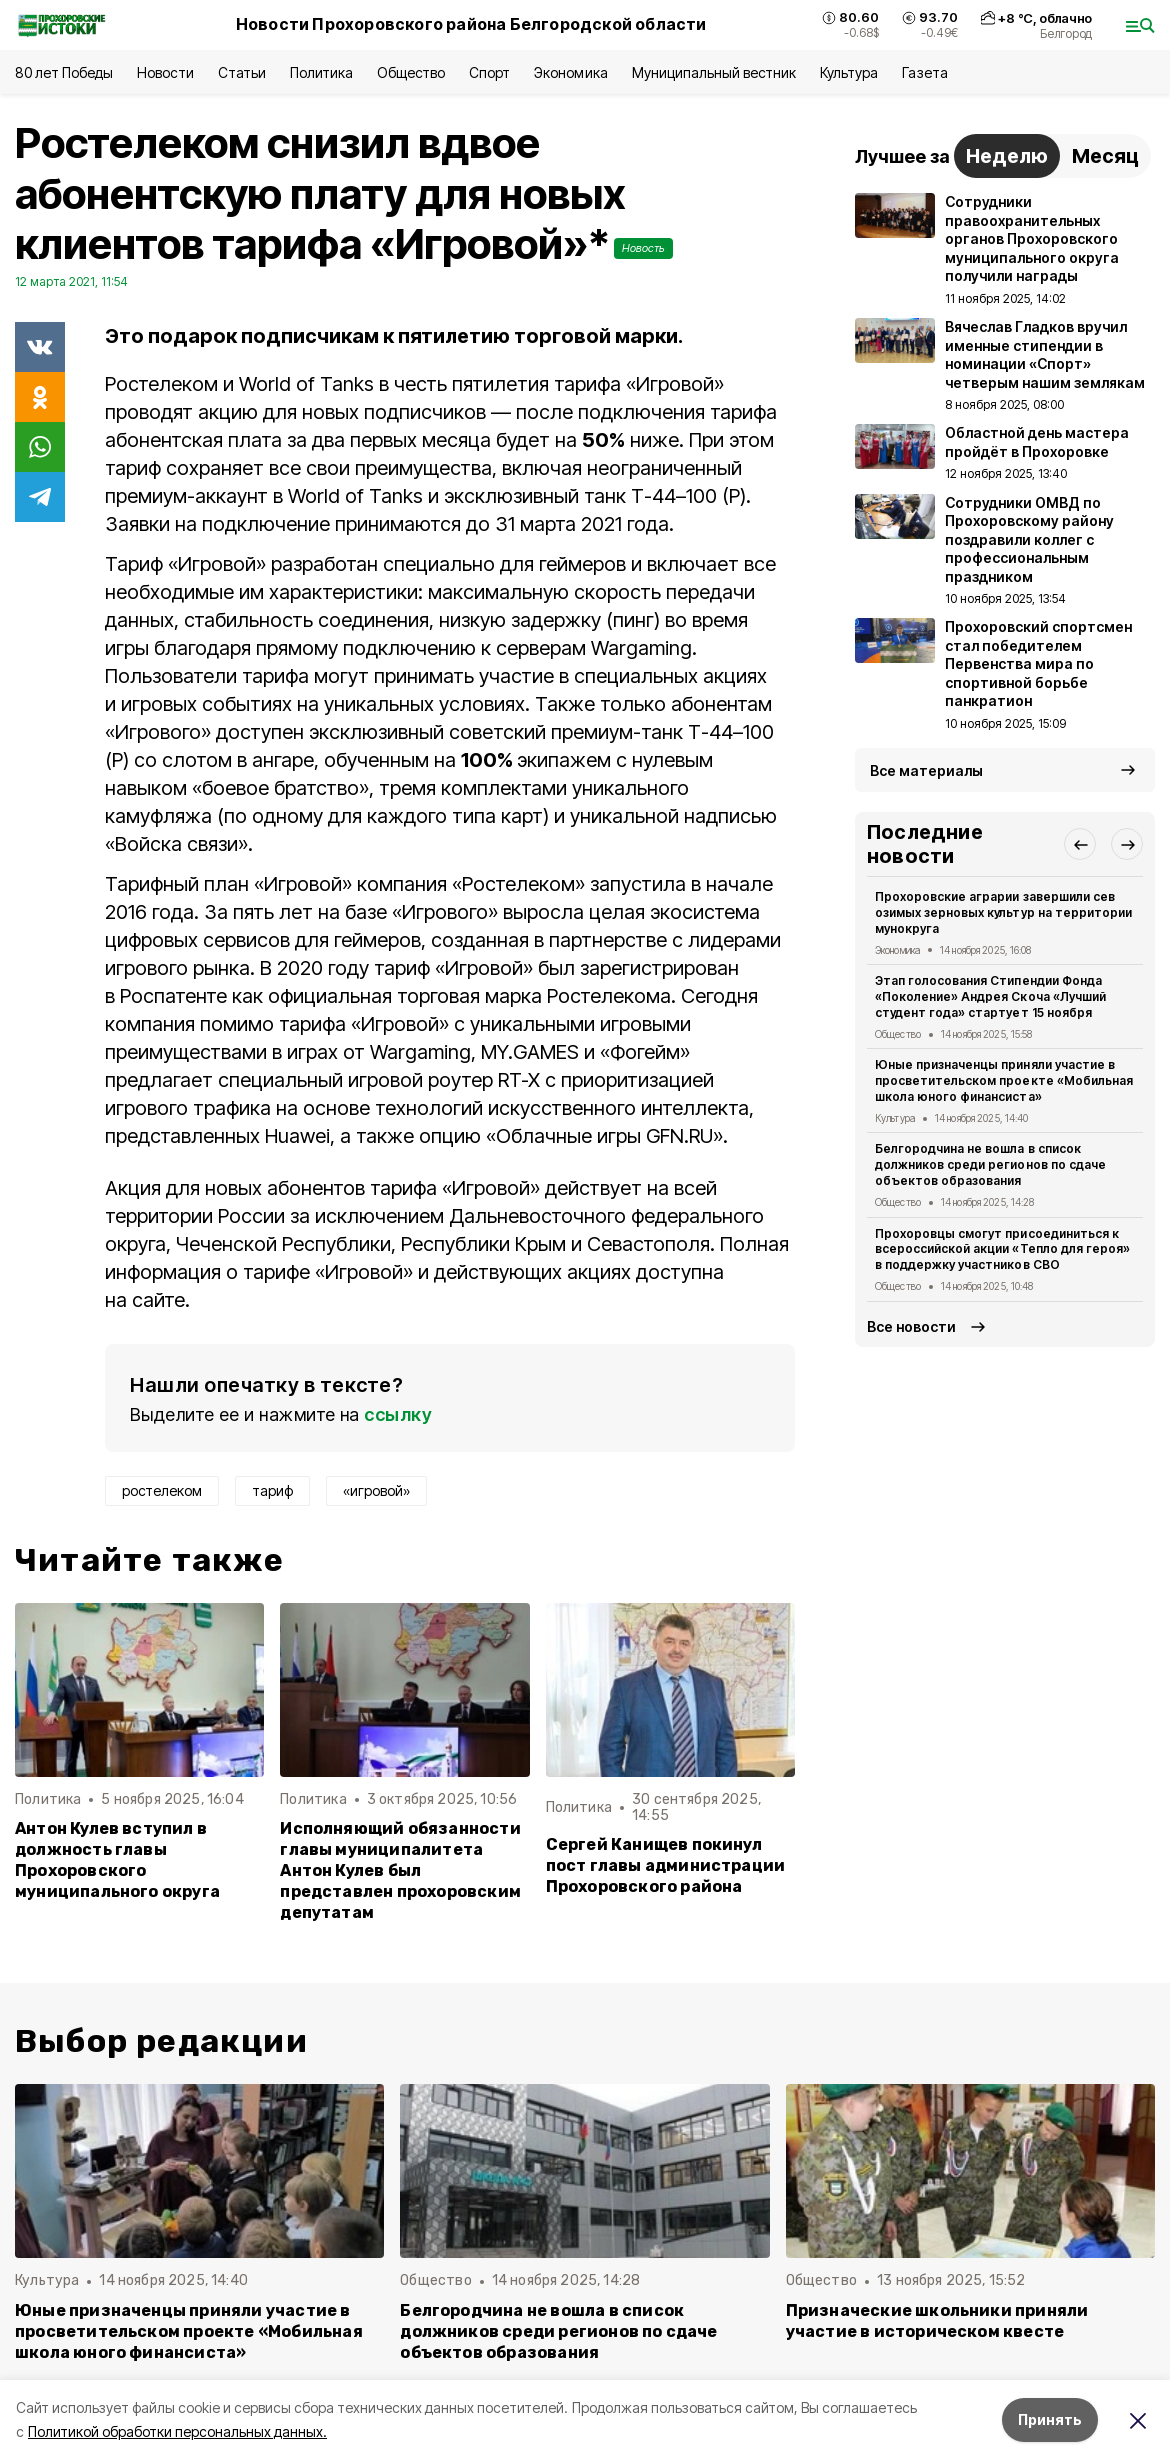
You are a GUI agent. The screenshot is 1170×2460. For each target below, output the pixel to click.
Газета (924, 72)
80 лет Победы (64, 72)
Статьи (242, 72)
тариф (272, 1490)
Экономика (570, 72)
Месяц (1105, 156)
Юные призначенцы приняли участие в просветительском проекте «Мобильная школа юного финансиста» (1004, 1080)
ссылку (398, 1414)
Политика (321, 72)
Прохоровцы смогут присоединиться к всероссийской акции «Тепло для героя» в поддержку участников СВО (1002, 1249)
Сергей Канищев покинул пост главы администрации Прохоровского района (666, 1865)
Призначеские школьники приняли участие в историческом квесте (937, 2321)
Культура (849, 72)
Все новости (911, 1326)
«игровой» (376, 1490)
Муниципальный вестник (714, 72)
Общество (411, 72)
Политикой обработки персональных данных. (177, 2431)
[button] (1080, 844)
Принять (1050, 2419)
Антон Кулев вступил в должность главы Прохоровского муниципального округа (117, 1860)
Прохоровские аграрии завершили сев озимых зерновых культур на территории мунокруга (1003, 912)
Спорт (489, 72)
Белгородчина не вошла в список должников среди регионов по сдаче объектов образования (990, 1164)
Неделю (1007, 156)
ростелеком (162, 1490)
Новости (165, 72)
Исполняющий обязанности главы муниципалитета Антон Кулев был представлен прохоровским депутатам (400, 1870)
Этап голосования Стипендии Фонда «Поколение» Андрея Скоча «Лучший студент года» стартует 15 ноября (990, 996)
